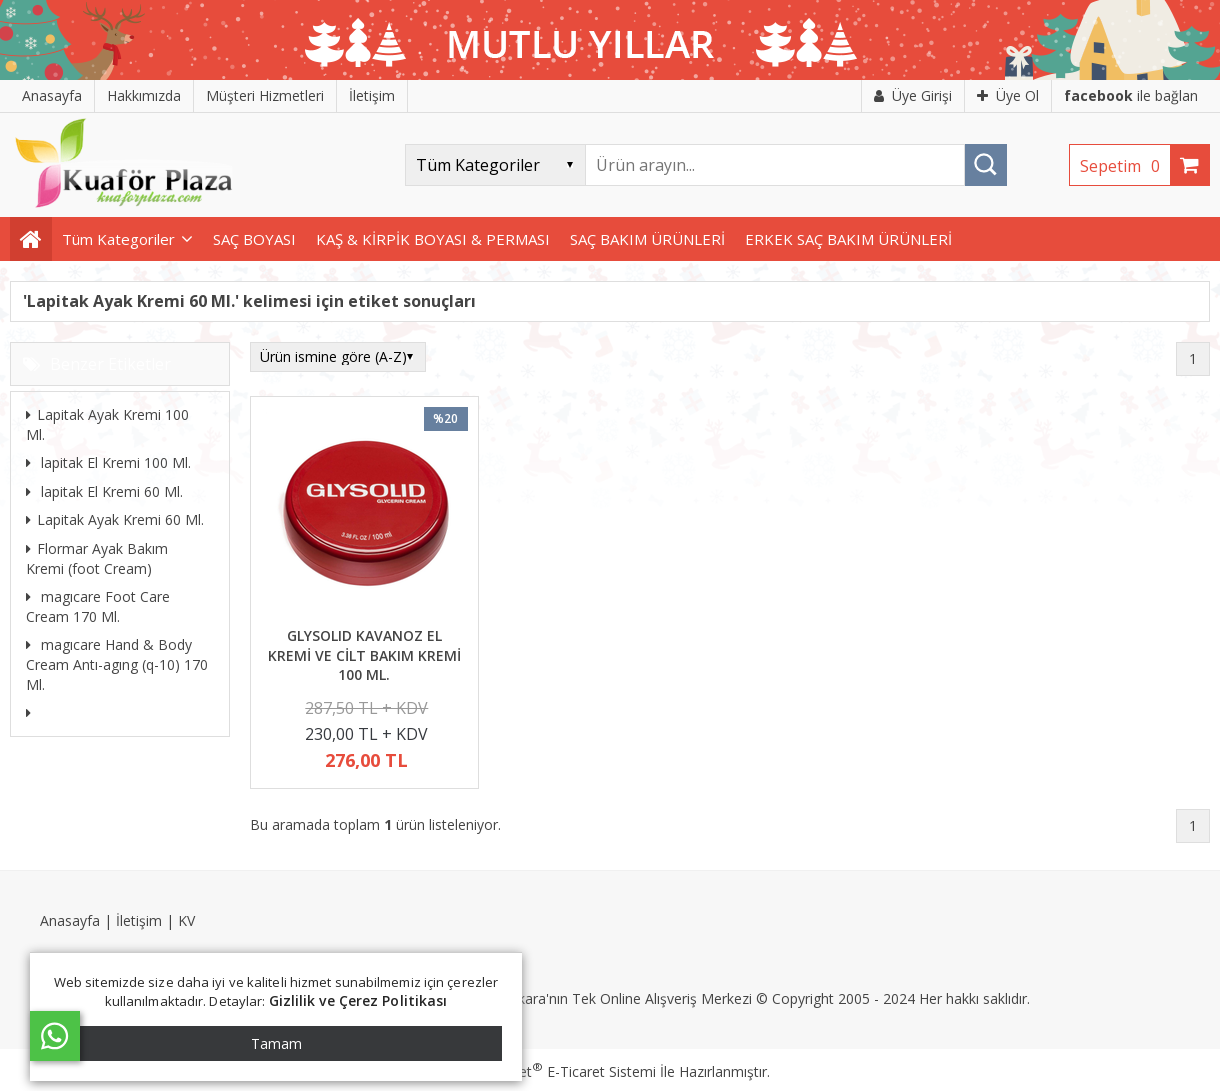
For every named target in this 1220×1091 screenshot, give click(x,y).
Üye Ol (1008, 95)
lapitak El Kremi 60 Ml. (104, 491)
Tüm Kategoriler (118, 239)
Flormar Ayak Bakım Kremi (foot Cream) (97, 558)
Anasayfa (70, 920)
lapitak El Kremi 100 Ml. (108, 462)
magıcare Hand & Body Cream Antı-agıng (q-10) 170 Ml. (117, 664)
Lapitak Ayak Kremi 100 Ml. (107, 424)
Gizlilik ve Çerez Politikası (358, 1000)
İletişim (139, 920)
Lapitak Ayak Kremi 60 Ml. (115, 519)
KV (186, 920)
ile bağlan (1131, 95)
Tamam (276, 1043)
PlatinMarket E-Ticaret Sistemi (553, 1071)
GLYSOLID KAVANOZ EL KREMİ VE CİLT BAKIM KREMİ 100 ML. (364, 655)
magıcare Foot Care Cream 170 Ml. (98, 606)
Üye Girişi (913, 95)
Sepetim (1125, 166)
